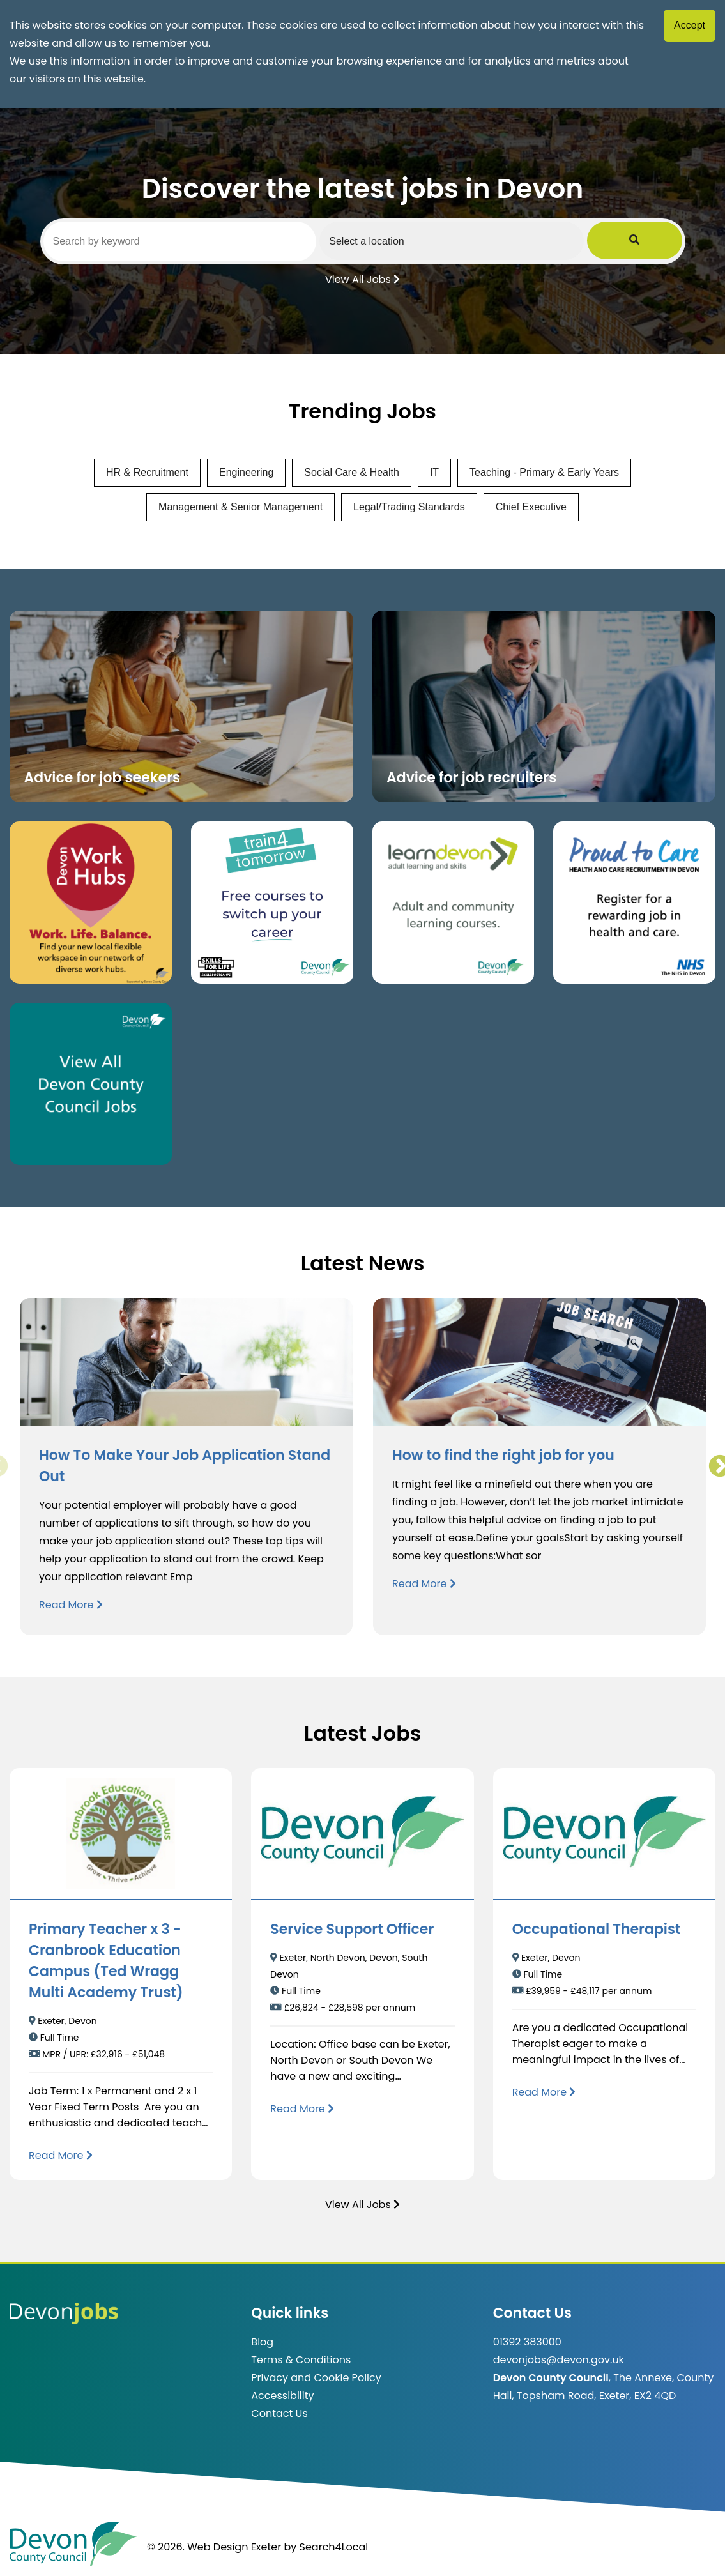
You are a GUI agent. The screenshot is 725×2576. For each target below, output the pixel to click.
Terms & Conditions (301, 2359)
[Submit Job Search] (664, 241)
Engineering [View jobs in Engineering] (246, 472)
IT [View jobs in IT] (434, 472)
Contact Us (279, 2413)
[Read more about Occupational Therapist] (544, 2092)
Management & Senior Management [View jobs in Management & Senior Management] (240, 506)
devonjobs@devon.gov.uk (558, 2359)
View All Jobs (362, 278)
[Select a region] (496, 241)
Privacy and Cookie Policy (316, 2377)
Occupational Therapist (596, 1929)
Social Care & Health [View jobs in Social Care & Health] (351, 472)
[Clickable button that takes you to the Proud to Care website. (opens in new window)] (634, 902)
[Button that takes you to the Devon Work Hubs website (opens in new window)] (91, 902)
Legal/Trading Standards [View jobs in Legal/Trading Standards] (409, 506)
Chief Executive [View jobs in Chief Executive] (531, 506)
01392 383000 (527, 2342)
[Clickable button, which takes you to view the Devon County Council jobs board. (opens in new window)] (91, 1084)
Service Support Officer (352, 1929)
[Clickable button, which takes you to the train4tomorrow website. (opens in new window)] (272, 902)
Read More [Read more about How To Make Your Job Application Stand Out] (71, 1604)
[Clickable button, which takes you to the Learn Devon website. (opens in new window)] (453, 902)
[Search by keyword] (195, 241)
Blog (262, 2342)
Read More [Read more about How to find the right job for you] (424, 1583)
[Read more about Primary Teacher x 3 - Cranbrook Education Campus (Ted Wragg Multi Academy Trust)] (61, 2155)
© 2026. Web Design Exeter (214, 2547)
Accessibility (282, 2395)
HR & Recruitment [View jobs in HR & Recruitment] (147, 472)
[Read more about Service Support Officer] (302, 2108)
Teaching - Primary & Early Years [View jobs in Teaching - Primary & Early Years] (544, 472)
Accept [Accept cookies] (689, 25)
